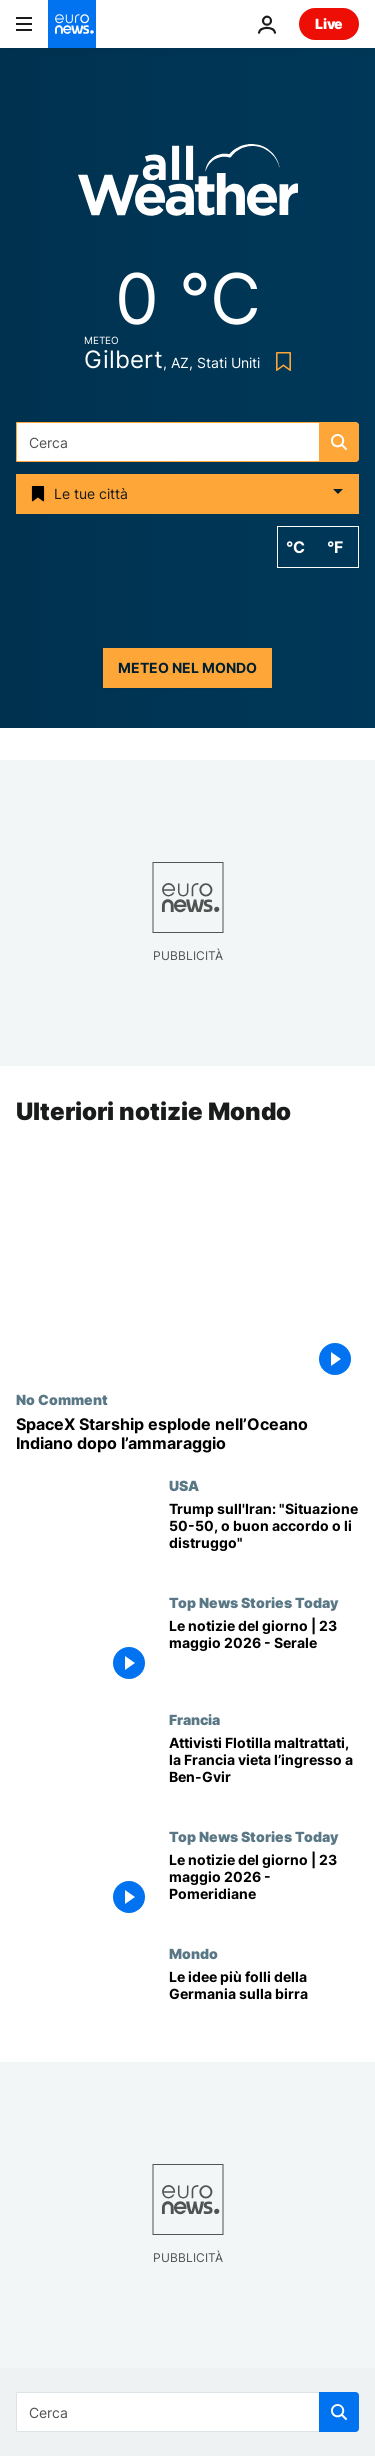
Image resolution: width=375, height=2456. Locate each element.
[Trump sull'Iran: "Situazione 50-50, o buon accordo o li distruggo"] (264, 1536)
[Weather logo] (188, 186)
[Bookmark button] (279, 361)
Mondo (193, 1953)
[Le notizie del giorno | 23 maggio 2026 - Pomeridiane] (264, 1886)
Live (329, 23)
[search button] (339, 442)
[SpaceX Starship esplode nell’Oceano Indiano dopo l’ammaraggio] (187, 1434)
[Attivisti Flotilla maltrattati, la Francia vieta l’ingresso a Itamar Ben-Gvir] (264, 1770)
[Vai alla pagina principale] (72, 24)
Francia (194, 1720)
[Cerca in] (187, 442)
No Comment (62, 1399)
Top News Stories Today (253, 1603)
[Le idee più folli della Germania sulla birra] (264, 2003)
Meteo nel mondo (187, 667)
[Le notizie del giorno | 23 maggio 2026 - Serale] (264, 1653)
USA (184, 1486)
